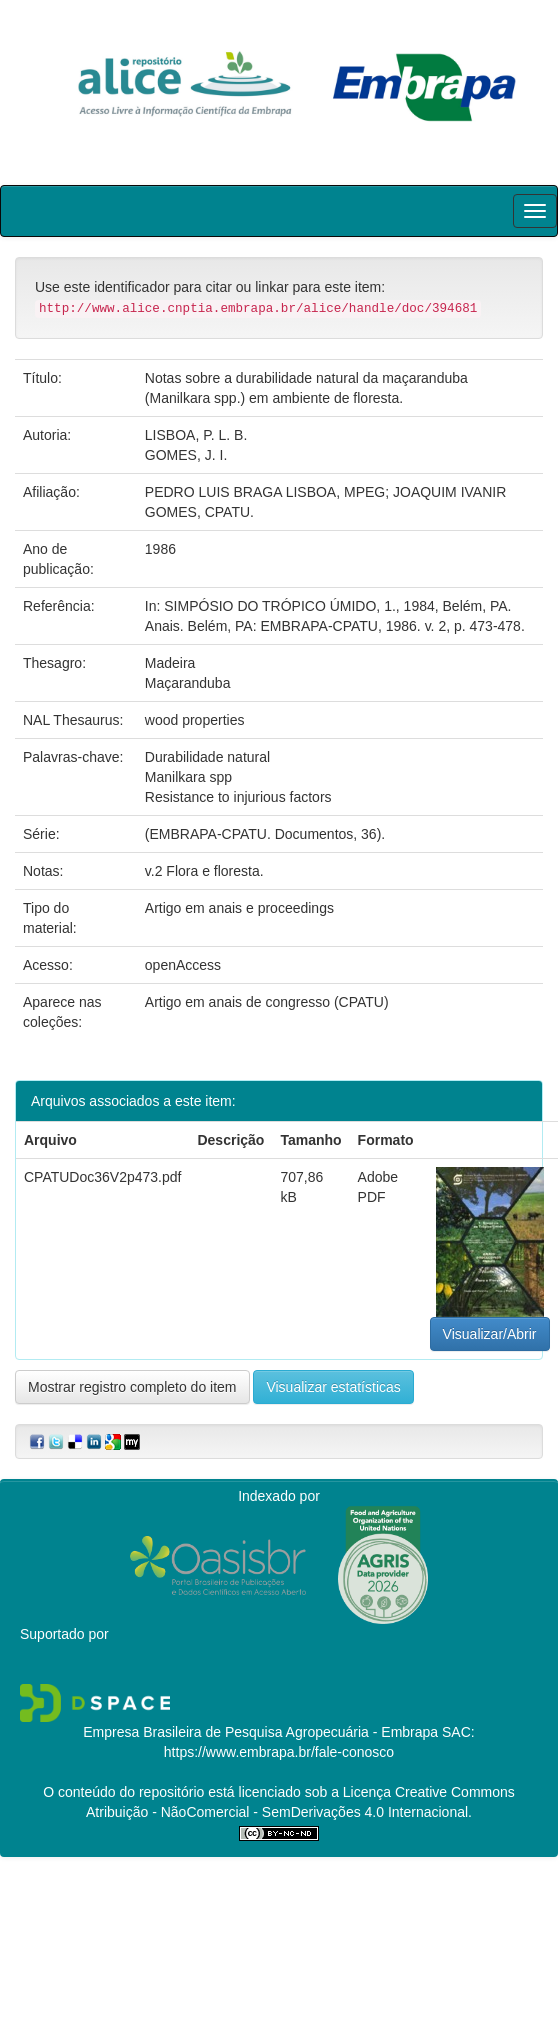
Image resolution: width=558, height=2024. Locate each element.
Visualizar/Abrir (490, 1334)
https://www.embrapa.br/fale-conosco (279, 1752)
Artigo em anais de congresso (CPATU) (267, 1002)
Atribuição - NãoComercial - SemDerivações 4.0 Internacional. (279, 1812)
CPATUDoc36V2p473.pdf (102, 1177)
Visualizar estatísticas (333, 1387)
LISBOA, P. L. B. (196, 435)
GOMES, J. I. (186, 455)
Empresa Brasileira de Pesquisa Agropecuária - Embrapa (260, 1732)
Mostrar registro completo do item (132, 1387)
